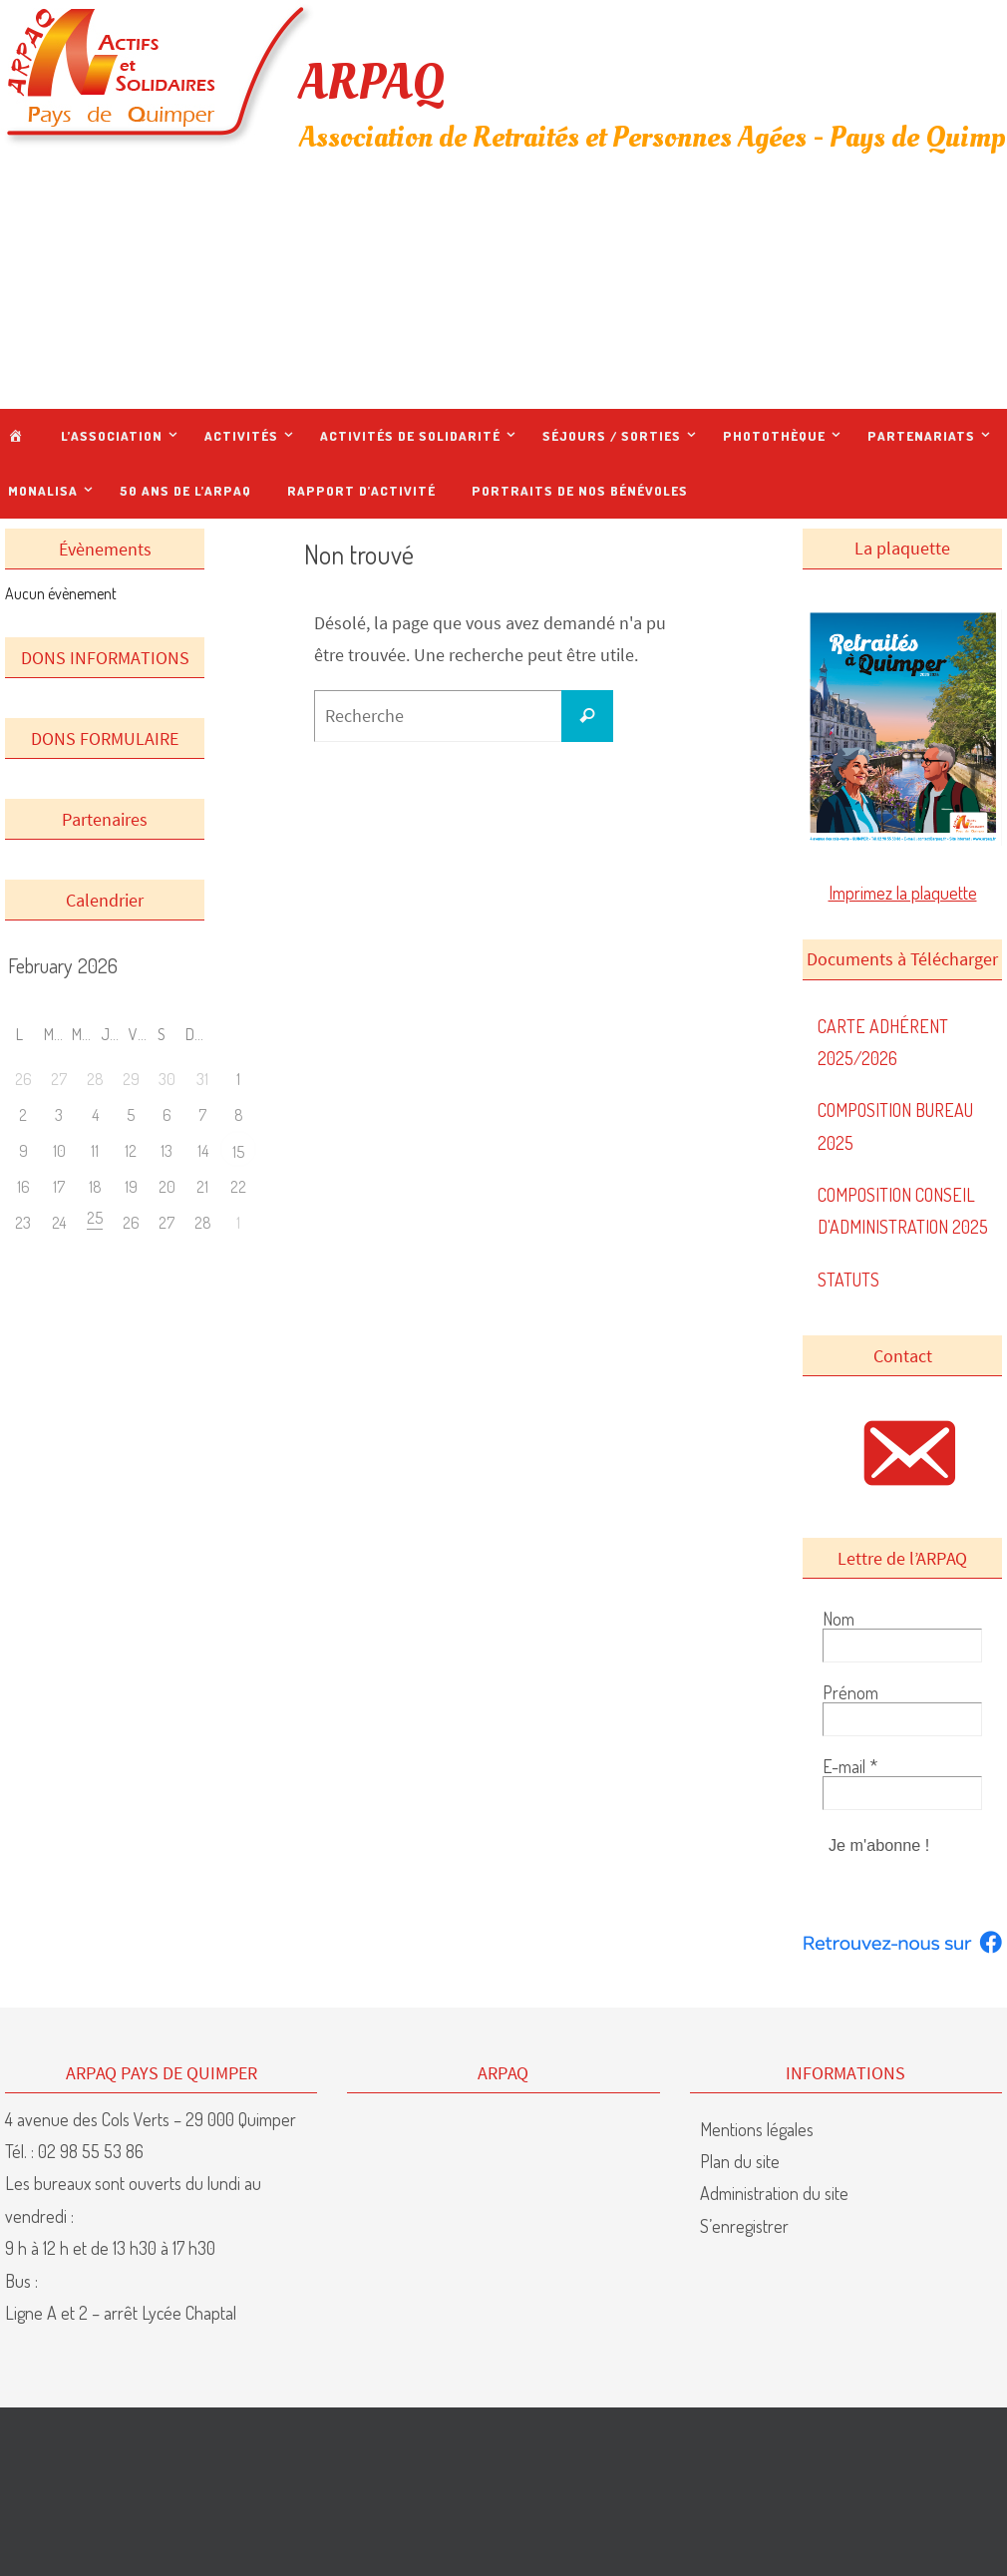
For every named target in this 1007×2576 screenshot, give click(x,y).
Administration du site (774, 2193)
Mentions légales (757, 2128)
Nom (838, 1619)
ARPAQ (371, 82)
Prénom (850, 1692)
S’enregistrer (744, 2226)
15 (238, 1152)
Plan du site (740, 2161)
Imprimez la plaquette (903, 893)
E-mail (850, 1766)
